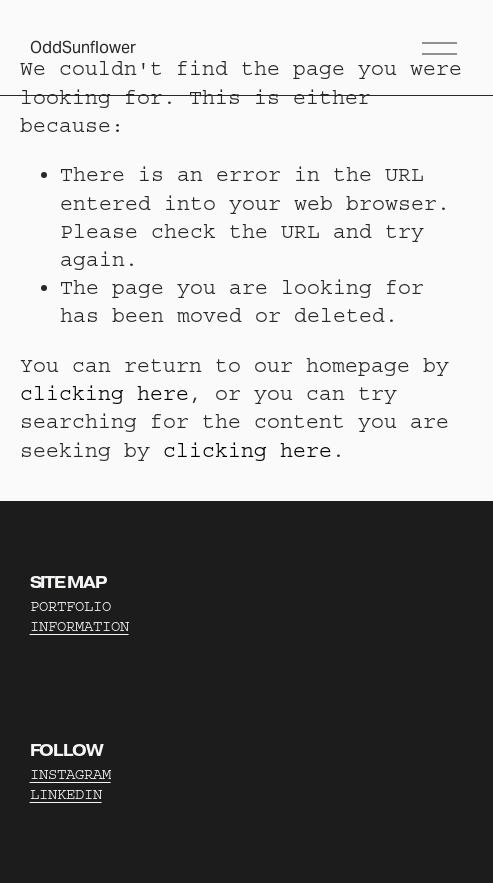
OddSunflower (83, 47)
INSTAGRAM (70, 774)
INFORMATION (79, 626)
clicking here (104, 393)
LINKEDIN (66, 794)
